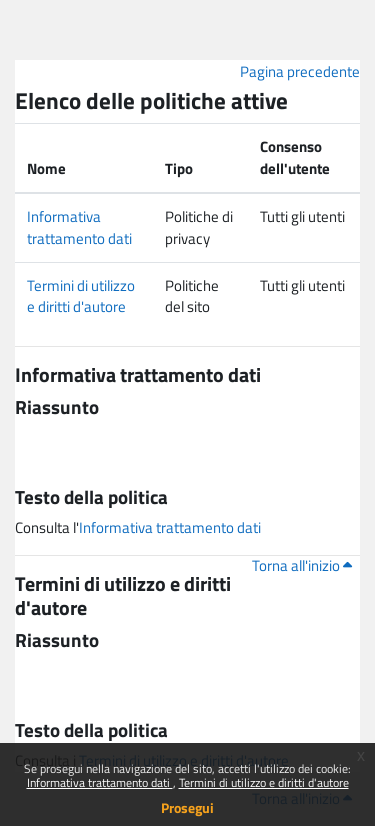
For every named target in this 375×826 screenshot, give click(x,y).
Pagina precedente (300, 71)
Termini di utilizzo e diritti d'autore (264, 782)
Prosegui (187, 807)
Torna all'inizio (302, 565)
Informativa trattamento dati (100, 782)
